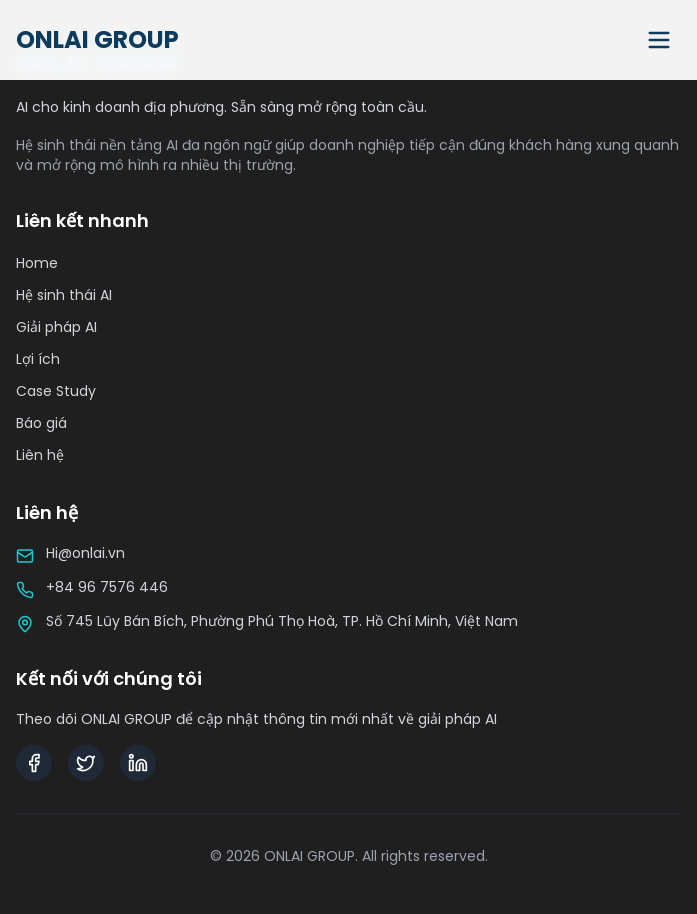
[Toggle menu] (659, 40)
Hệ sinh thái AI (64, 295)
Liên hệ (40, 455)
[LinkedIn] (138, 763)
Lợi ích (38, 359)
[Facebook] (34, 763)
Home (37, 263)
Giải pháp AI (56, 327)
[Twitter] (86, 763)
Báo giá (41, 423)
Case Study (56, 391)
